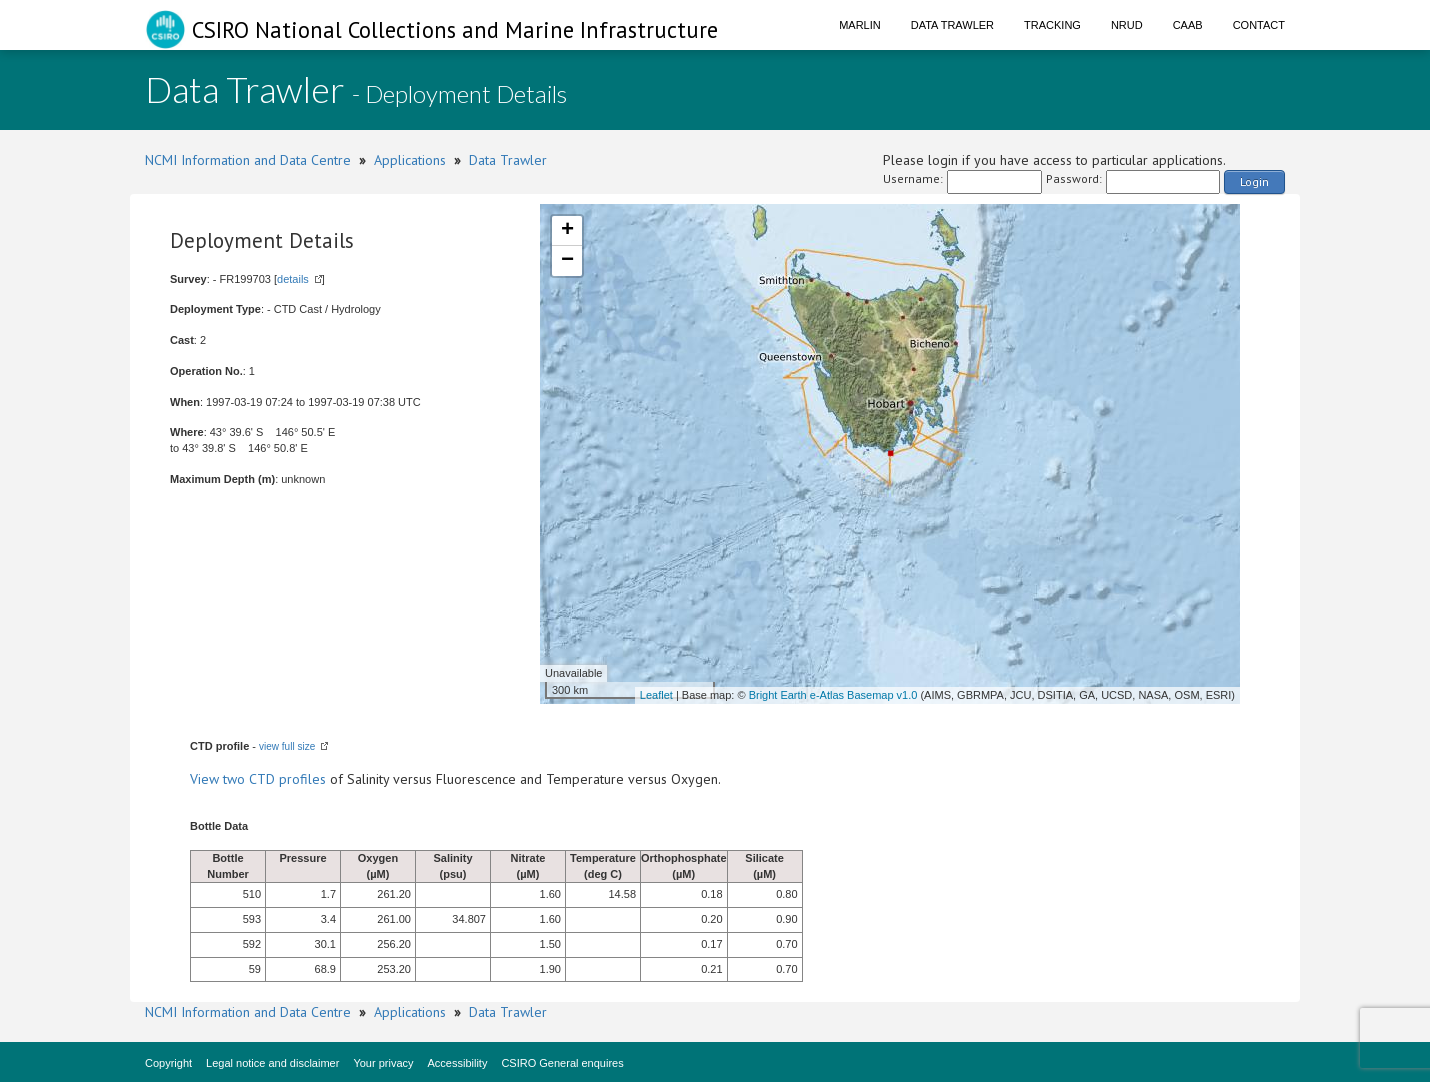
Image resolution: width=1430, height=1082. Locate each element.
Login (1254, 181)
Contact (1259, 25)
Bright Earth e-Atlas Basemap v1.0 (833, 695)
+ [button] (567, 231)
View (206, 779)
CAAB (1188, 25)
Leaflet (656, 695)
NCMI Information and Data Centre (248, 160)
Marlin (860, 25)
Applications (410, 160)
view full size (287, 746)
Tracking (1052, 25)
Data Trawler (952, 25)
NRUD (1127, 25)
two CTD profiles (274, 779)
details (293, 279)
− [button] (567, 261)
